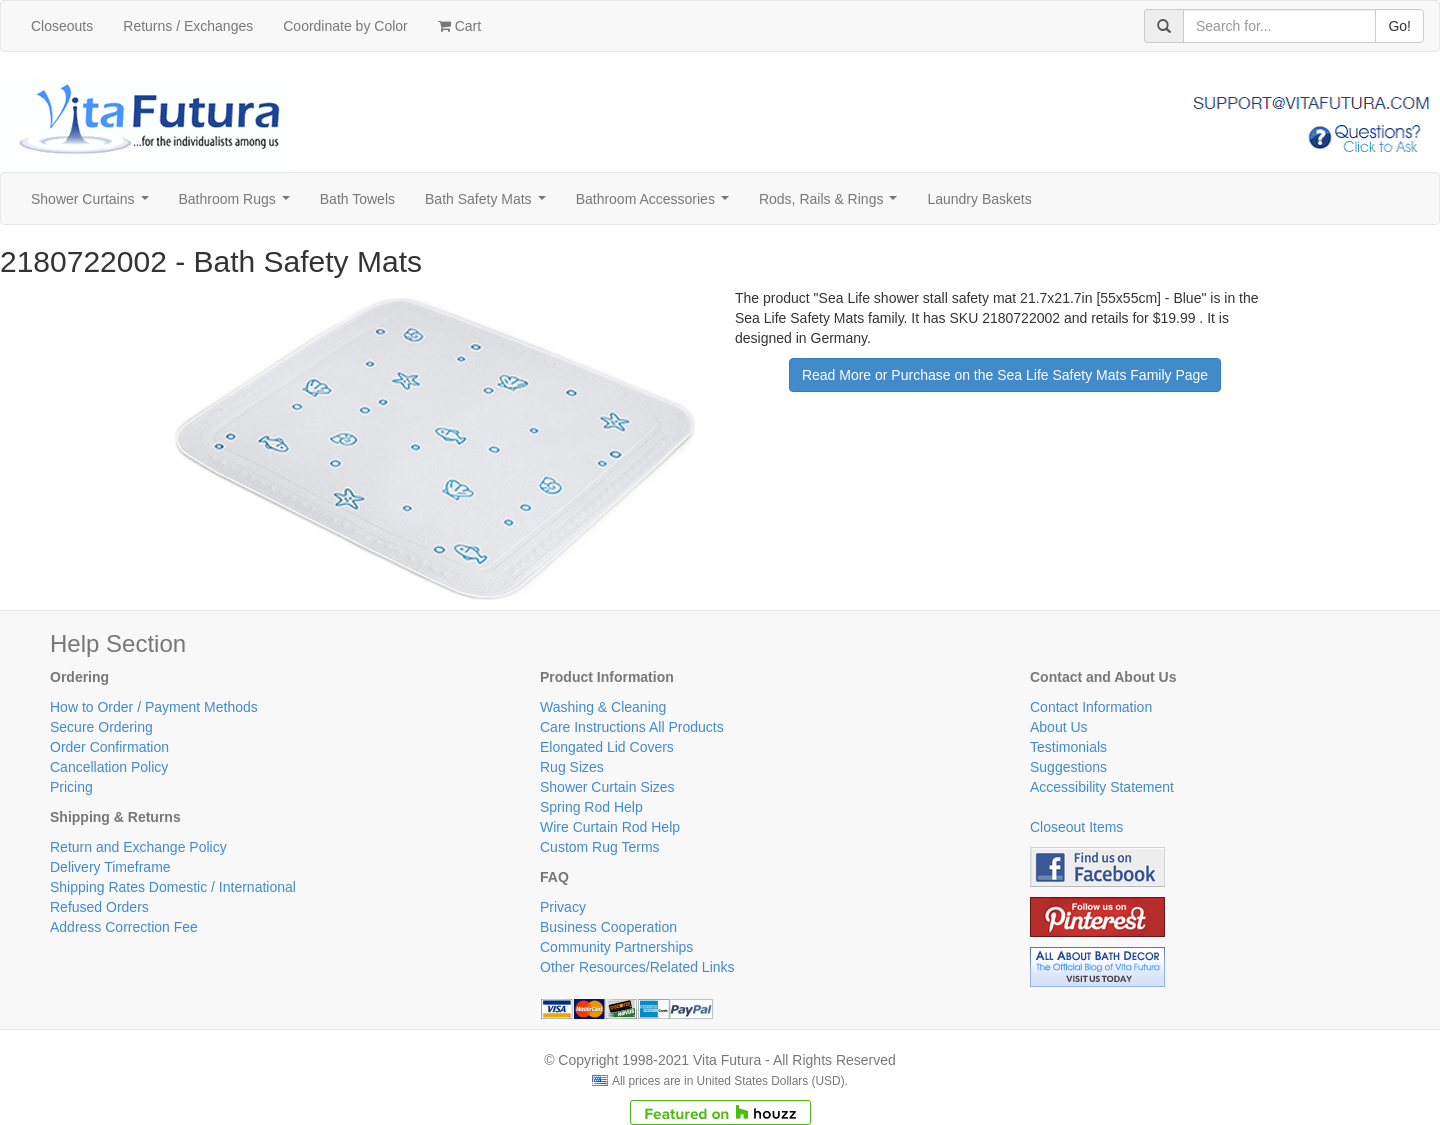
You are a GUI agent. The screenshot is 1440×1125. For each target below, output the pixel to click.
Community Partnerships (616, 947)
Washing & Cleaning (603, 707)
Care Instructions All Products (632, 727)
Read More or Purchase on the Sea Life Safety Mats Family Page (1005, 375)
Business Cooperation (608, 927)
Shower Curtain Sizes (607, 787)
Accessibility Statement (1102, 787)
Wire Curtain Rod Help (610, 827)
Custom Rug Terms (600, 847)
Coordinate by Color (345, 26)
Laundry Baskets (979, 199)
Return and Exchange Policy (138, 847)
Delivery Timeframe (110, 867)
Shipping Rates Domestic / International (173, 887)
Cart (459, 26)
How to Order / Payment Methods (154, 707)
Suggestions (1068, 767)
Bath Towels (357, 199)
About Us (1059, 727)
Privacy (563, 907)
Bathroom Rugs (238, 204)
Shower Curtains (93, 204)
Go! (1399, 26)
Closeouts (62, 26)
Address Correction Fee (124, 927)
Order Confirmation (109, 747)
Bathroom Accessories (656, 204)
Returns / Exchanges (188, 26)
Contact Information (1091, 707)
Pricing (71, 787)
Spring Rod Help (591, 807)
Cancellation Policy (109, 767)
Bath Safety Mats (489, 204)
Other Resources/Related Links (637, 967)
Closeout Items (1076, 827)
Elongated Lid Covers (607, 747)
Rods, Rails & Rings (832, 204)
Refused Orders (99, 907)
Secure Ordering (101, 727)
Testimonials (1068, 747)
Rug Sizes (572, 767)
